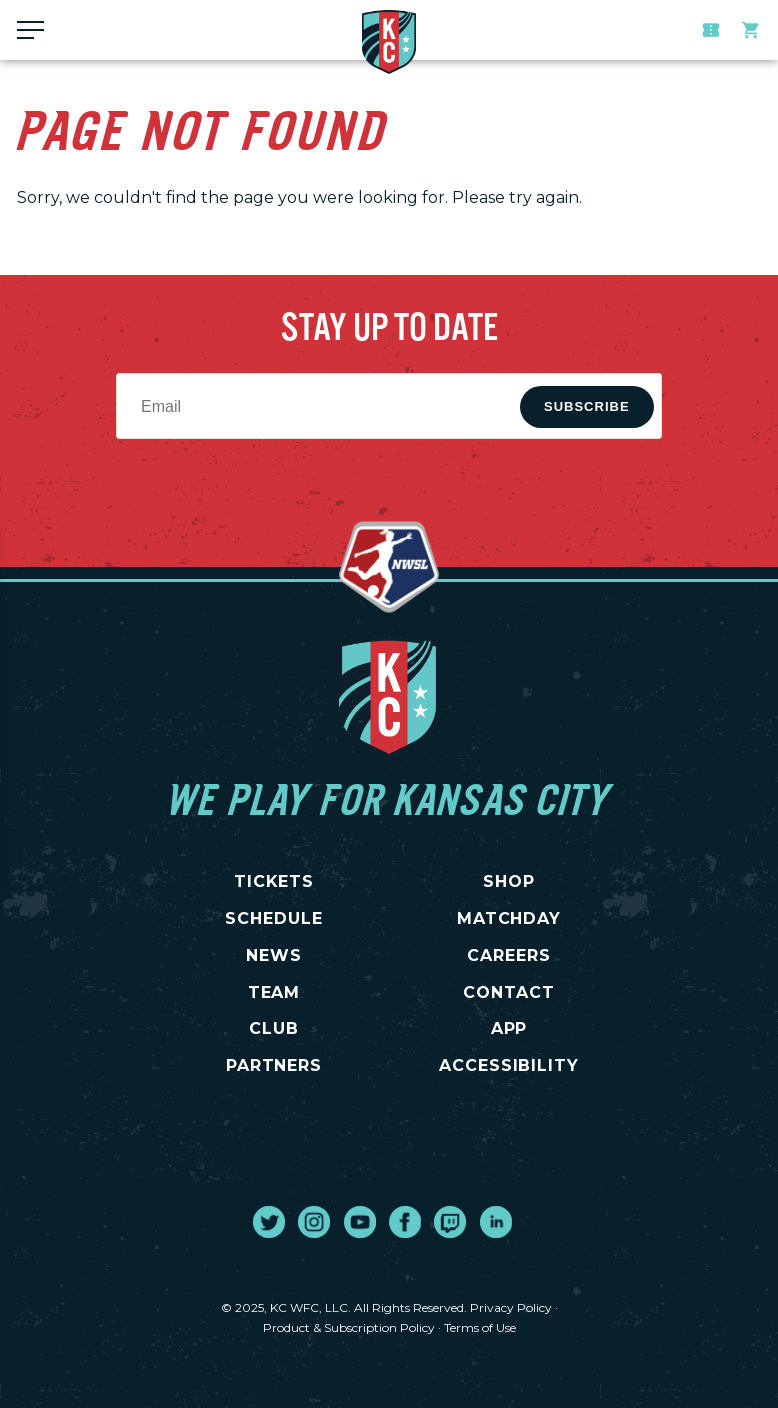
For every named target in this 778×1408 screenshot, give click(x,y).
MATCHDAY (509, 918)
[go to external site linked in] (496, 1222)
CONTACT (509, 992)
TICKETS (274, 881)
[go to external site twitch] (450, 1222)
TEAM (274, 992)
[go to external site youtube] (360, 1222)
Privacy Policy (511, 1307)
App (509, 1028)
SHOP (509, 881)
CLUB (274, 1028)
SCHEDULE (274, 918)
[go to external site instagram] (314, 1222)
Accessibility (509, 1065)
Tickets (711, 30)
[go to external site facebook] (405, 1222)
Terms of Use (480, 1327)
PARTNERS (274, 1065)
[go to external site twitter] (269, 1222)
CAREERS (509, 955)
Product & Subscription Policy (349, 1327)
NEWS (274, 955)
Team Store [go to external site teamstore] (751, 30)
